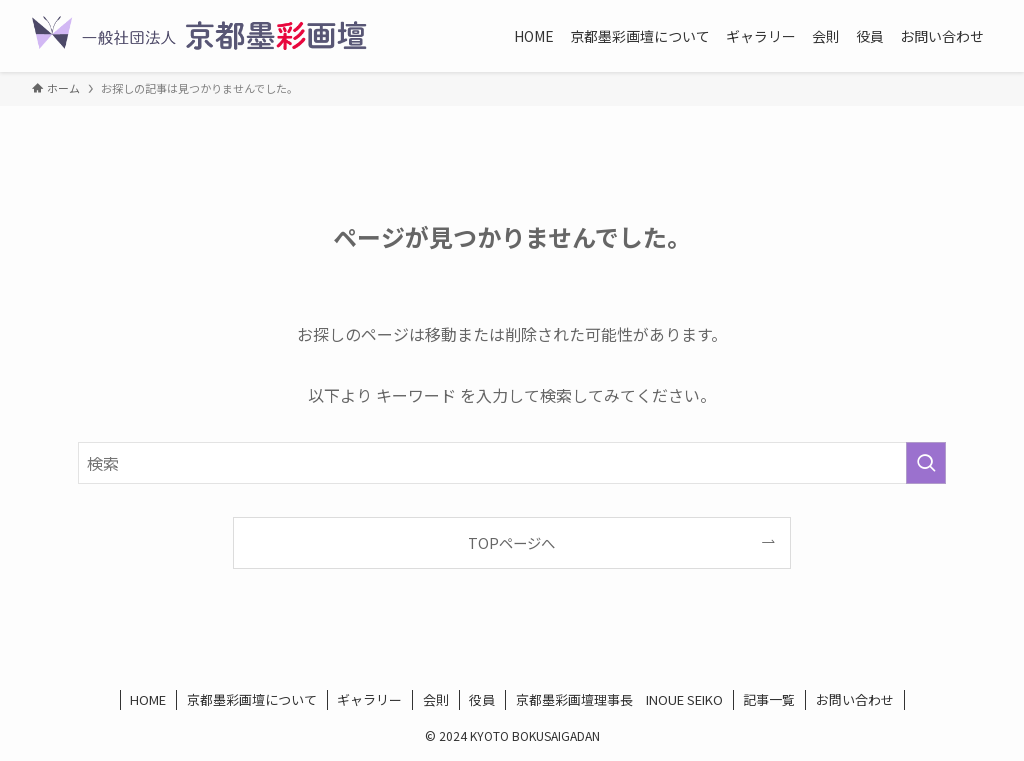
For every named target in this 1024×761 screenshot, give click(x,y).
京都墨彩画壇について (252, 699)
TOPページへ (511, 542)
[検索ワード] (512, 463)
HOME (148, 699)
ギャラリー (369, 699)
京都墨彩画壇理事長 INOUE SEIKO (619, 699)
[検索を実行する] (926, 463)
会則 (436, 699)
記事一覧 (769, 699)
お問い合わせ (855, 699)
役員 (482, 699)
